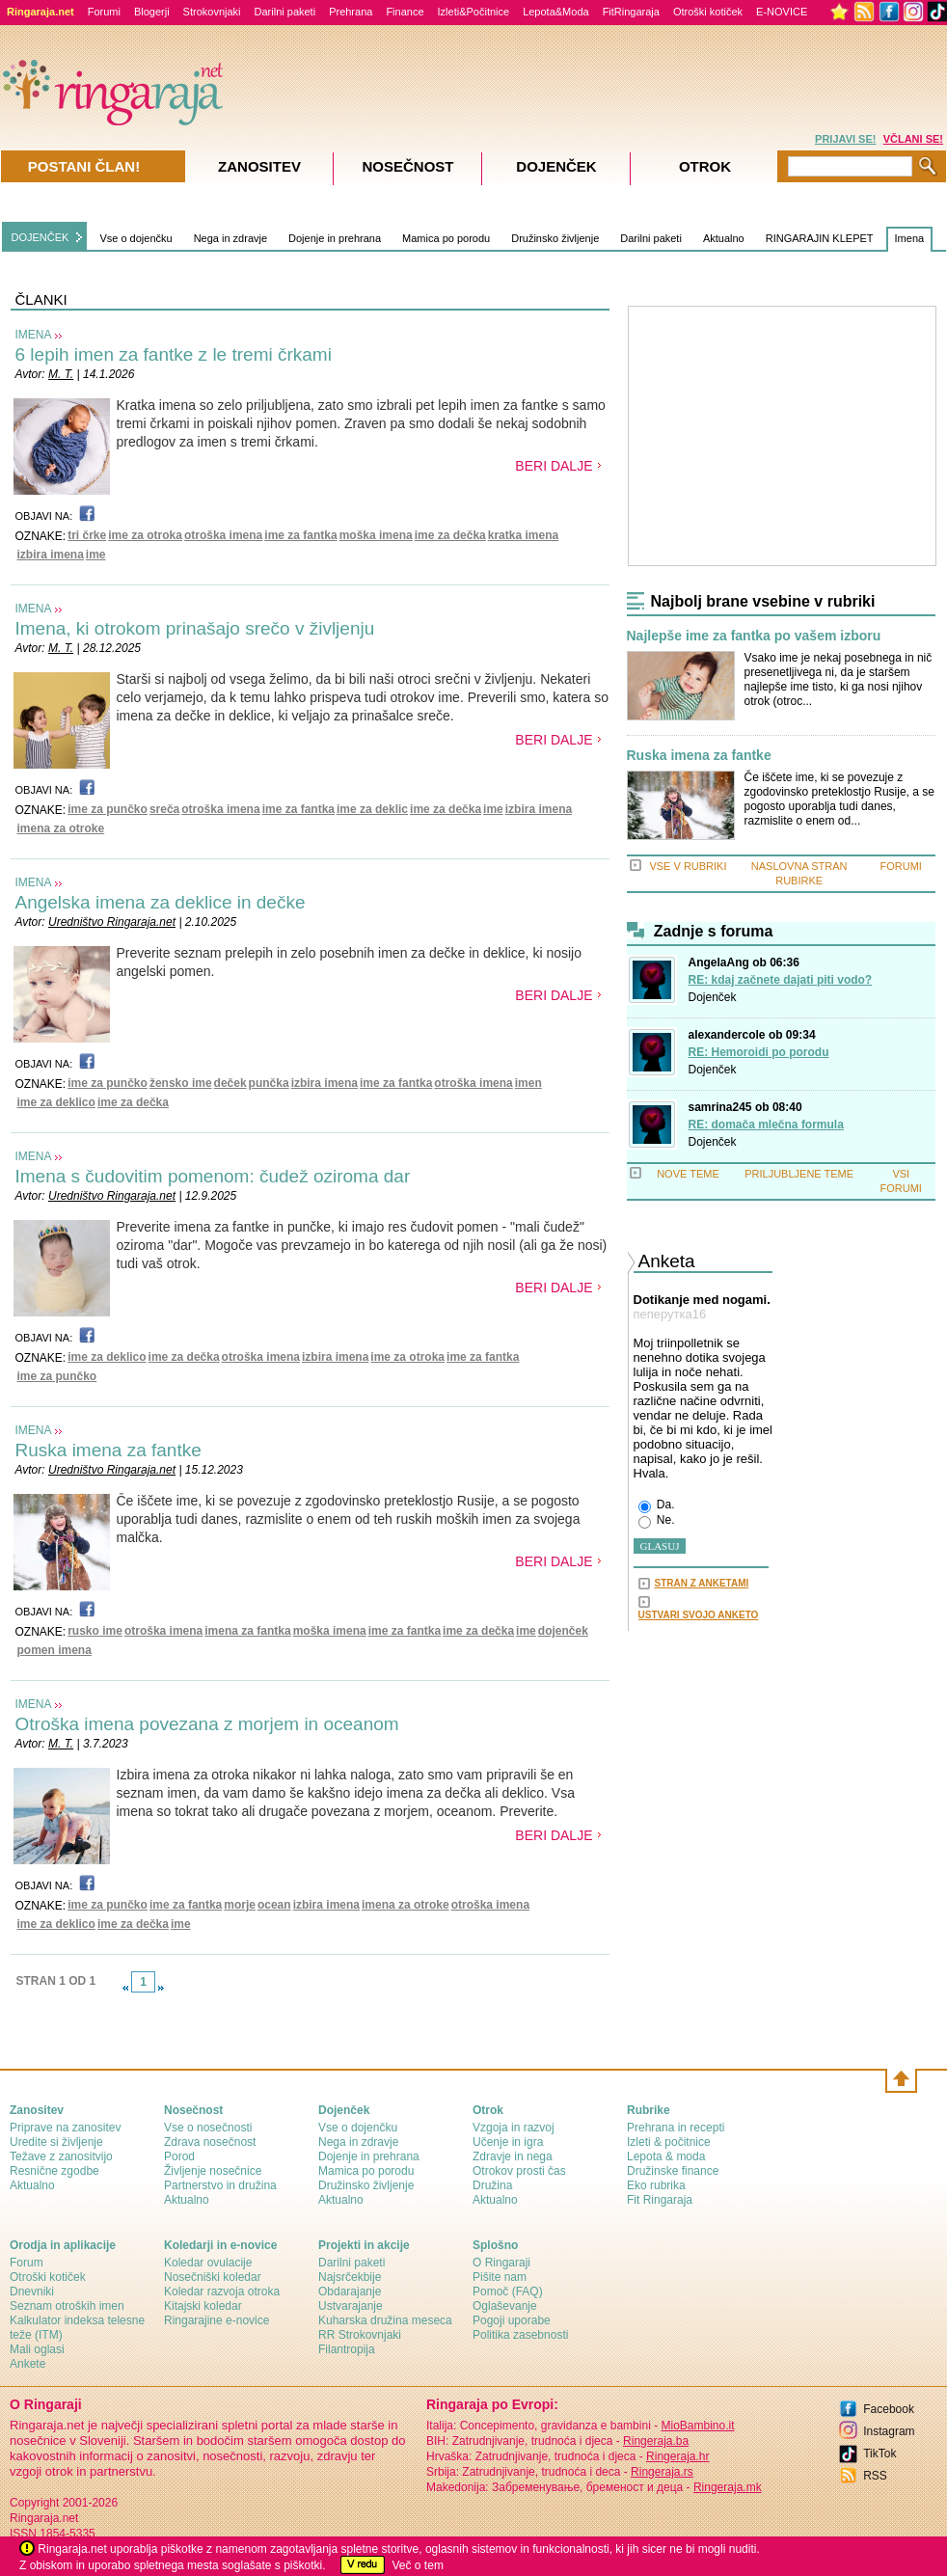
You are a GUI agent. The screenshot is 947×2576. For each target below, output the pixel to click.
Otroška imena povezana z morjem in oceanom (207, 1724)
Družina (492, 2185)
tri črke (87, 535)
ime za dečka (450, 535)
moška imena (376, 535)
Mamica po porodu (446, 238)
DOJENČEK (40, 237)
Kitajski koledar (203, 2306)
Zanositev (259, 166)
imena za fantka (247, 1631)
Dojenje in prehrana (334, 238)
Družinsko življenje (555, 238)
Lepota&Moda (556, 11)
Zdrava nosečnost (210, 2142)
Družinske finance (672, 2171)
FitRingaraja (631, 11)
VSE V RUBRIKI (687, 866)
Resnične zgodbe (54, 2171)
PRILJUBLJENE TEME (798, 1174)
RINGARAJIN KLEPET (820, 238)
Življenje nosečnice (212, 2171)
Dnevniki (32, 2291)
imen (528, 1083)
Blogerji (152, 11)
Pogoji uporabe (512, 2320)
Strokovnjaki (212, 11)
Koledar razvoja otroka (222, 2291)
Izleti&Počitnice (474, 11)
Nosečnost (407, 166)
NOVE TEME (688, 1174)
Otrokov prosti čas (519, 2171)
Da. (656, 1505)
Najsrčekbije (349, 2277)
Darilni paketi (285, 11)
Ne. (656, 1521)
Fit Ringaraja (659, 2200)
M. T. (60, 374)
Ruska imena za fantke (108, 1450)
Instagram (888, 2431)
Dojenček (713, 997)
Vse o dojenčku (135, 238)
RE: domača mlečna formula (766, 1124)
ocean (274, 1905)
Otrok (705, 166)
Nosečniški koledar (212, 2277)
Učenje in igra (508, 2142)
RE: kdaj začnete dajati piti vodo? (781, 980)
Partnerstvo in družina (220, 2185)
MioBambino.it (697, 2425)
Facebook (888, 2409)
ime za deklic (372, 809)
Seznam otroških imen (67, 2306)
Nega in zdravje (230, 238)
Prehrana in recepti (675, 2127)
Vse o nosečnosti (208, 2127)
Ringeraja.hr (677, 2456)
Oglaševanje (505, 2306)
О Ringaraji (501, 2262)
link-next (161, 1987)
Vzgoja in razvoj (514, 2127)
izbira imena (50, 554)
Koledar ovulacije (208, 2262)
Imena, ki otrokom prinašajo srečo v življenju (195, 628)
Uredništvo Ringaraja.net (112, 922)
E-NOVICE (781, 11)
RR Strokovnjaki (359, 2335)
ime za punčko (108, 809)
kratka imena (523, 535)
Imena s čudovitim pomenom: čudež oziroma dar (213, 1176)
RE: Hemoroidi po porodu (759, 1052)
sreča (164, 809)
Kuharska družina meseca (385, 2320)
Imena (910, 238)
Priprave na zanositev (65, 2127)
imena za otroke (61, 828)
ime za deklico (56, 1102)
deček (230, 1083)
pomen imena (54, 1650)
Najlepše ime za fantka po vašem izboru (754, 636)
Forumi (104, 11)
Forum (26, 2262)
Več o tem (418, 2565)
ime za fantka (300, 535)
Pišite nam (500, 2277)
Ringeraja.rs (662, 2472)
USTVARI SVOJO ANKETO (698, 1615)
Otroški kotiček (708, 11)
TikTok (879, 2453)
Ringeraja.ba (656, 2441)
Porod (179, 2156)
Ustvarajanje (350, 2306)
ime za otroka (145, 535)
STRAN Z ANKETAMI (702, 1583)
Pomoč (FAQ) (508, 2291)
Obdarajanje (349, 2291)
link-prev (125, 1987)
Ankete (27, 2364)
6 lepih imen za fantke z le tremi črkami (173, 354)
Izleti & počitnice (669, 2142)
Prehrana (350, 11)
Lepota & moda (666, 2156)
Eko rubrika (656, 2185)
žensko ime (180, 1083)
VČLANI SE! (913, 139)
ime (96, 554)
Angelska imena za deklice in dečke (160, 902)
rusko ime (95, 1631)
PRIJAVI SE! (845, 139)
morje (240, 1905)
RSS (875, 2475)
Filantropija (346, 2349)
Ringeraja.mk (727, 2487)
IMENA (33, 334)
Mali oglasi (37, 2349)
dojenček (563, 1631)
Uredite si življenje (56, 2142)
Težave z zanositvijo (61, 2156)
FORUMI (901, 866)
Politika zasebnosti (520, 2335)
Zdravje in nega (513, 2156)
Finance (404, 11)
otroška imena (223, 535)
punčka (269, 1083)
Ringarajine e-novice (216, 2320)
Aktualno (723, 238)
